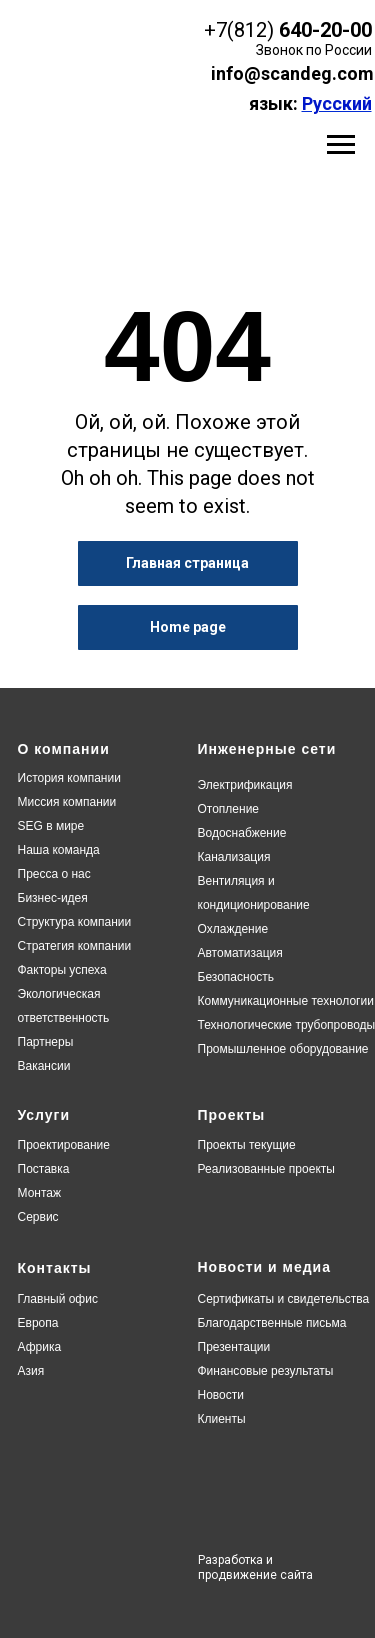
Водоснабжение (242, 833)
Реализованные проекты (266, 1169)
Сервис (38, 1217)
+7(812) (239, 30)
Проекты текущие (247, 1145)
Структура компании (75, 922)
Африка (40, 1347)
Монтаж (40, 1193)
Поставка (44, 1169)
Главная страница (187, 563)
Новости (221, 1395)
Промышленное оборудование (283, 1049)
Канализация (234, 857)
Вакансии (44, 1066)
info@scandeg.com (292, 73)
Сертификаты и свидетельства (284, 1299)
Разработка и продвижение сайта (255, 1567)
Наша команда (59, 850)
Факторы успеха (62, 970)
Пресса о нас (54, 874)
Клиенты (222, 1419)
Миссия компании (67, 802)
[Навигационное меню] (341, 145)
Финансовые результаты (266, 1371)
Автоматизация (240, 953)
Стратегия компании (75, 946)
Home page (188, 627)
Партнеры (46, 1042)
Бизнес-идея (53, 898)
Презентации (234, 1347)
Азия (31, 1371)
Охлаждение (233, 929)
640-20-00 (325, 30)
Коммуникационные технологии (286, 1001)
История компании (69, 778)
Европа (38, 1323)
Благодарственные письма (272, 1323)
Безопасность (236, 977)
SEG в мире (51, 826)
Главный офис (58, 1299)
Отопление (229, 809)
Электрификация (245, 785)
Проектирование (64, 1145)
